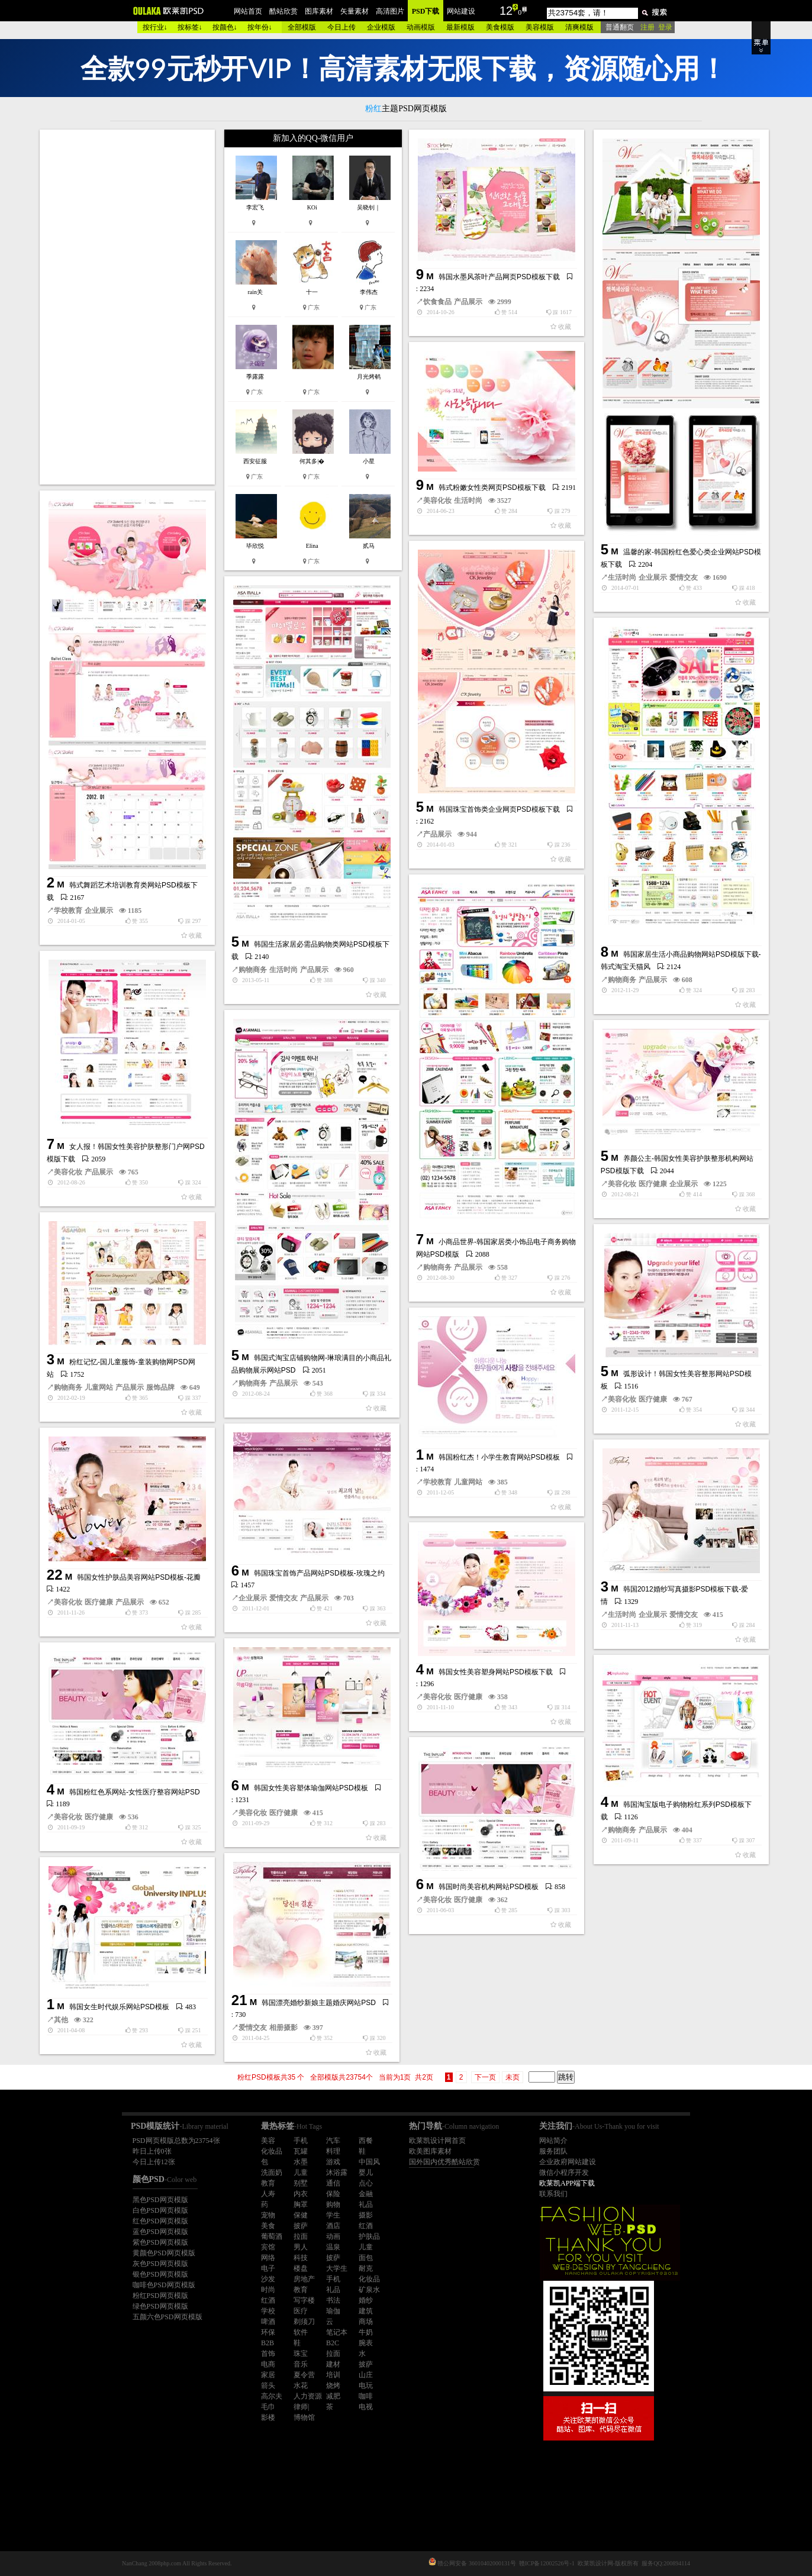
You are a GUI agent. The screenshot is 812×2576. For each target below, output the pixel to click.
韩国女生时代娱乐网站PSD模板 (119, 2007)
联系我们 (553, 2194)
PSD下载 (426, 11)
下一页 (485, 2077)
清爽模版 (579, 27)
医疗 (301, 2311)
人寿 (268, 2194)
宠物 (268, 2215)
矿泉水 (369, 2290)
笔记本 (336, 2332)
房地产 (304, 2279)
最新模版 (460, 27)
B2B (267, 2343)
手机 (301, 2140)
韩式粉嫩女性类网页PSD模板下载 (492, 487)
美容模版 (540, 27)
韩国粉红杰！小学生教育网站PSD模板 (499, 1457)
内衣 (301, 2194)
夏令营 (304, 2375)
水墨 (301, 2162)
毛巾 (268, 2407)
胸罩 (301, 2204)
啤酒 (268, 2321)
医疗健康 (653, 1184)
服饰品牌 (160, 1387)
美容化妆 (437, 500)
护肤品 (369, 2236)
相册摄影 (283, 2027)
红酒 (366, 2226)
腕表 (366, 2343)
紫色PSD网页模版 (160, 2242)
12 (506, 10)
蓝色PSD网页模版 (160, 2232)
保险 (333, 2194)
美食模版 (500, 27)
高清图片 (390, 11)
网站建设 (461, 11)
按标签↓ (190, 27)
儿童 (301, 2172)
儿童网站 (99, 1387)
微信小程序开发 (564, 2172)
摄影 (366, 2215)
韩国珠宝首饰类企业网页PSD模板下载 (499, 809)
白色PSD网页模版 (160, 2210)
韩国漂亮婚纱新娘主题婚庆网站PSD (319, 2003)
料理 (333, 2151)
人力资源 (308, 2396)
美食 (268, 2226)
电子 (268, 2268)
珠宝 (301, 2353)
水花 (301, 2385)
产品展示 (468, 302)
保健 (301, 2215)
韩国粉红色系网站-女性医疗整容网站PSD (134, 1792)
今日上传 (341, 27)
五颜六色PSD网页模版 (167, 2317)
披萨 (301, 2226)
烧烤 (333, 2385)
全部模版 (302, 27)
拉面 (301, 2236)
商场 (366, 2321)
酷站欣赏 (283, 11)
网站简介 (553, 2140)
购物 (333, 2204)
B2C (332, 2343)
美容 (268, 2140)
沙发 (268, 2279)
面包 (366, 2258)
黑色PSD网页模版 (160, 2200)
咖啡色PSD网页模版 (164, 2285)
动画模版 (421, 27)
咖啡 (366, 2396)
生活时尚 (622, 577)
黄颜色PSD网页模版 (164, 2253)
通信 (333, 2183)
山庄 (366, 2375)
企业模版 (381, 27)
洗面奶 (271, 2172)
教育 (268, 2183)
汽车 (333, 2140)
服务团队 (553, 2151)
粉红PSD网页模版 (160, 2295)
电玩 (366, 2385)
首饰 (268, 2353)
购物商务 (253, 970)
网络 (268, 2258)
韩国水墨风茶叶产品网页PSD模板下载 (499, 277)
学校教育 (68, 910)
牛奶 (366, 2332)
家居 (268, 2375)
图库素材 (319, 11)
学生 (333, 2215)
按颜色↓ (224, 27)
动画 (333, 2236)
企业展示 (653, 577)
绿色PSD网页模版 (160, 2306)
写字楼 (304, 2300)
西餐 (366, 2140)
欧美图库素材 (430, 2151)
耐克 (366, 2268)
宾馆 (268, 2247)
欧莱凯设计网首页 (437, 2140)
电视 (366, 2407)
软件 (301, 2332)
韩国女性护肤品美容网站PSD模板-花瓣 (139, 1577)
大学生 (336, 2268)
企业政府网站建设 (567, 2162)
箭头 (268, 2385)
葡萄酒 (271, 2236)
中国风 (369, 2162)
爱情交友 (683, 577)
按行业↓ (155, 27)
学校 (268, 2311)
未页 (512, 2077)
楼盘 (301, 2268)
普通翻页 (619, 27)
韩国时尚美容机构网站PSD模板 (489, 1887)
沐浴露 (336, 2172)
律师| (301, 2407)
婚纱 (366, 2300)
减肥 (333, 2396)
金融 (366, 2194)
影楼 (268, 2417)
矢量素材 (354, 11)
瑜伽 (333, 2311)
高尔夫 (271, 2396)
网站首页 (248, 11)
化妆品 (271, 2151)
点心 (366, 2183)
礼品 (366, 2204)
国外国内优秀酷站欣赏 (444, 2162)
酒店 (333, 2226)
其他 (61, 2020)
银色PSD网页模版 (160, 2274)
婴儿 (366, 2172)
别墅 (301, 2183)
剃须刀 (304, 2321)
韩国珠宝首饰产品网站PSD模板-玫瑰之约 (319, 1573)
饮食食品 (437, 302)
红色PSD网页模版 (160, 2221)
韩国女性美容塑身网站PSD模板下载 (496, 1672)
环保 (268, 2332)
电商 (268, 2364)
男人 (301, 2247)
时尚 (268, 2290)
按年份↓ (259, 27)
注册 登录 (656, 27)
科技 (301, 2258)
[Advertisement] (128, 307)
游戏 (333, 2162)
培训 (333, 2375)
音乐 (301, 2364)
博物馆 (304, 2417)
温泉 (333, 2247)
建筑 (366, 2311)
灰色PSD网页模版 (160, 2263)
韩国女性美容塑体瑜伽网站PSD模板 (311, 1788)
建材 (333, 2364)
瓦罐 (301, 2151)
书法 (333, 2300)
